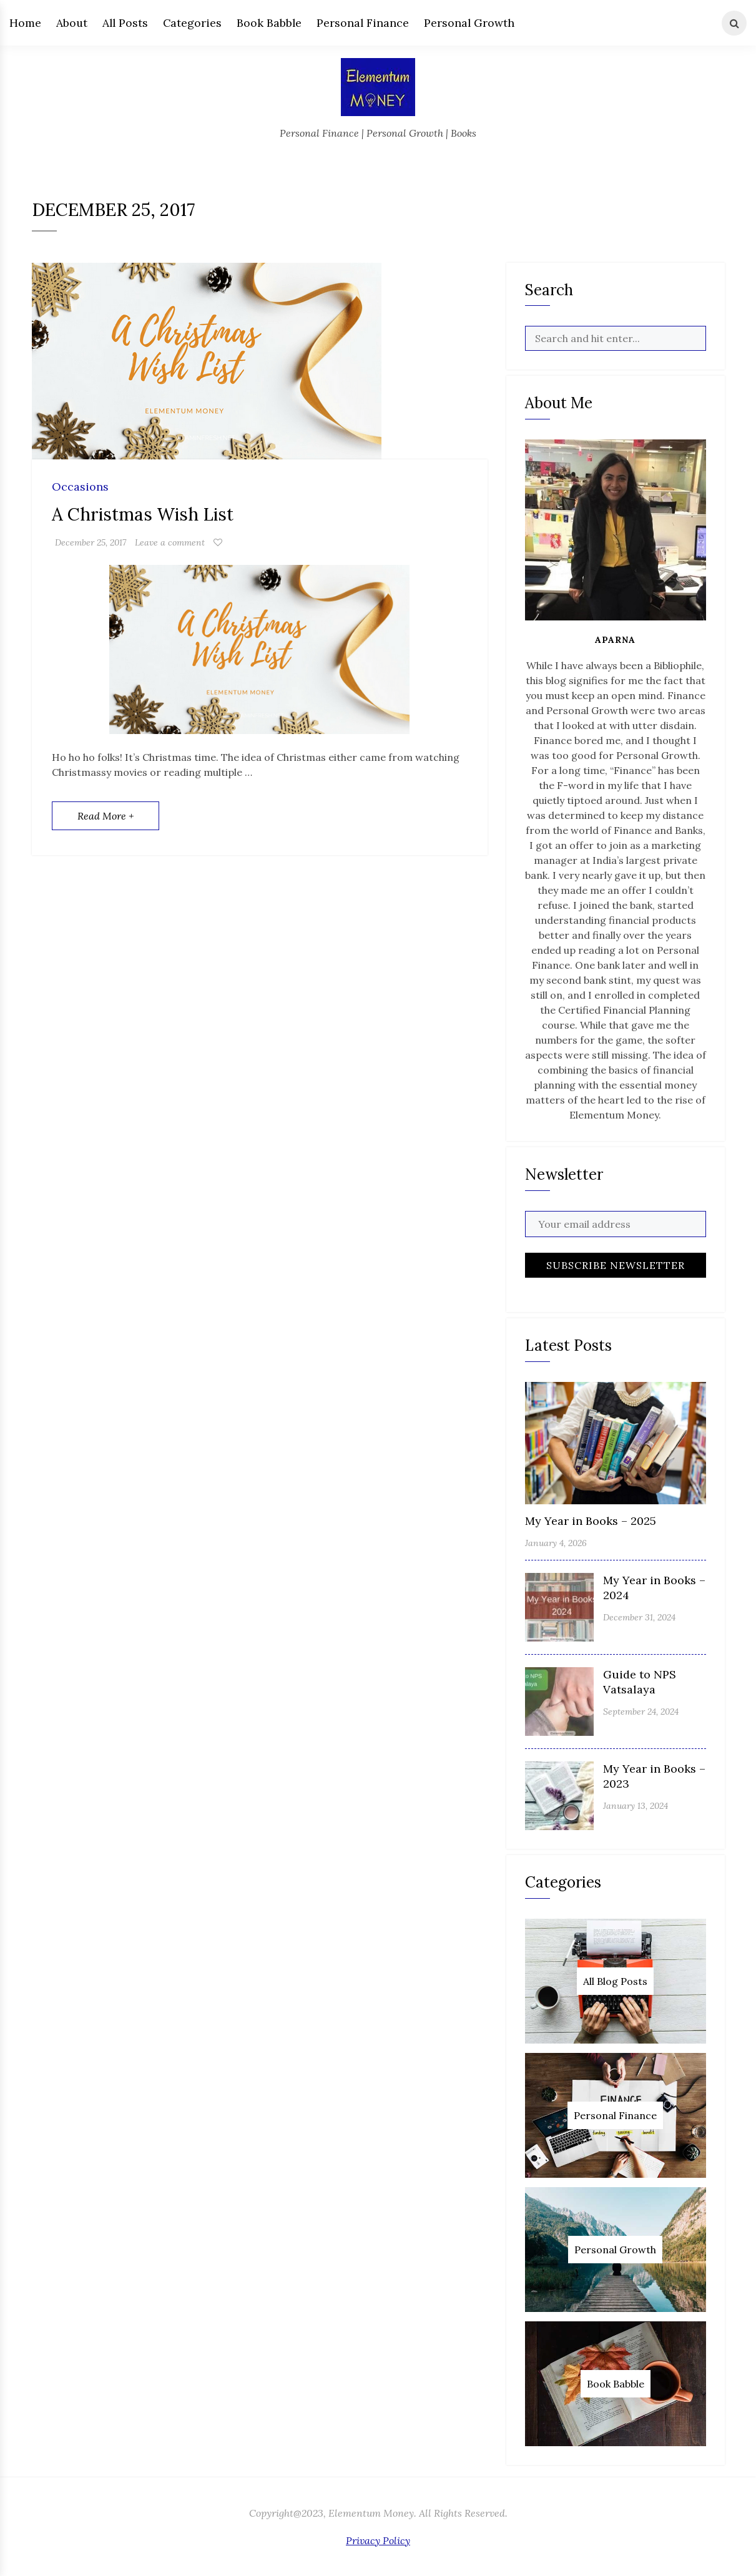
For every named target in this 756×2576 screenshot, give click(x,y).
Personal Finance (363, 23)
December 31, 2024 (639, 1617)
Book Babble (269, 23)
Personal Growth (469, 23)
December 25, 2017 (90, 542)
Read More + (105, 816)
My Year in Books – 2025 (590, 1521)
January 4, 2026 (556, 1543)
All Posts (125, 23)
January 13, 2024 (635, 1805)
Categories (192, 23)
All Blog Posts (615, 1981)
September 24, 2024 (641, 1711)
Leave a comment (170, 542)
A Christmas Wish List (142, 514)
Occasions (80, 487)
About (71, 23)
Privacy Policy (378, 2540)
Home (25, 23)
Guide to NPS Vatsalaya (639, 1682)
